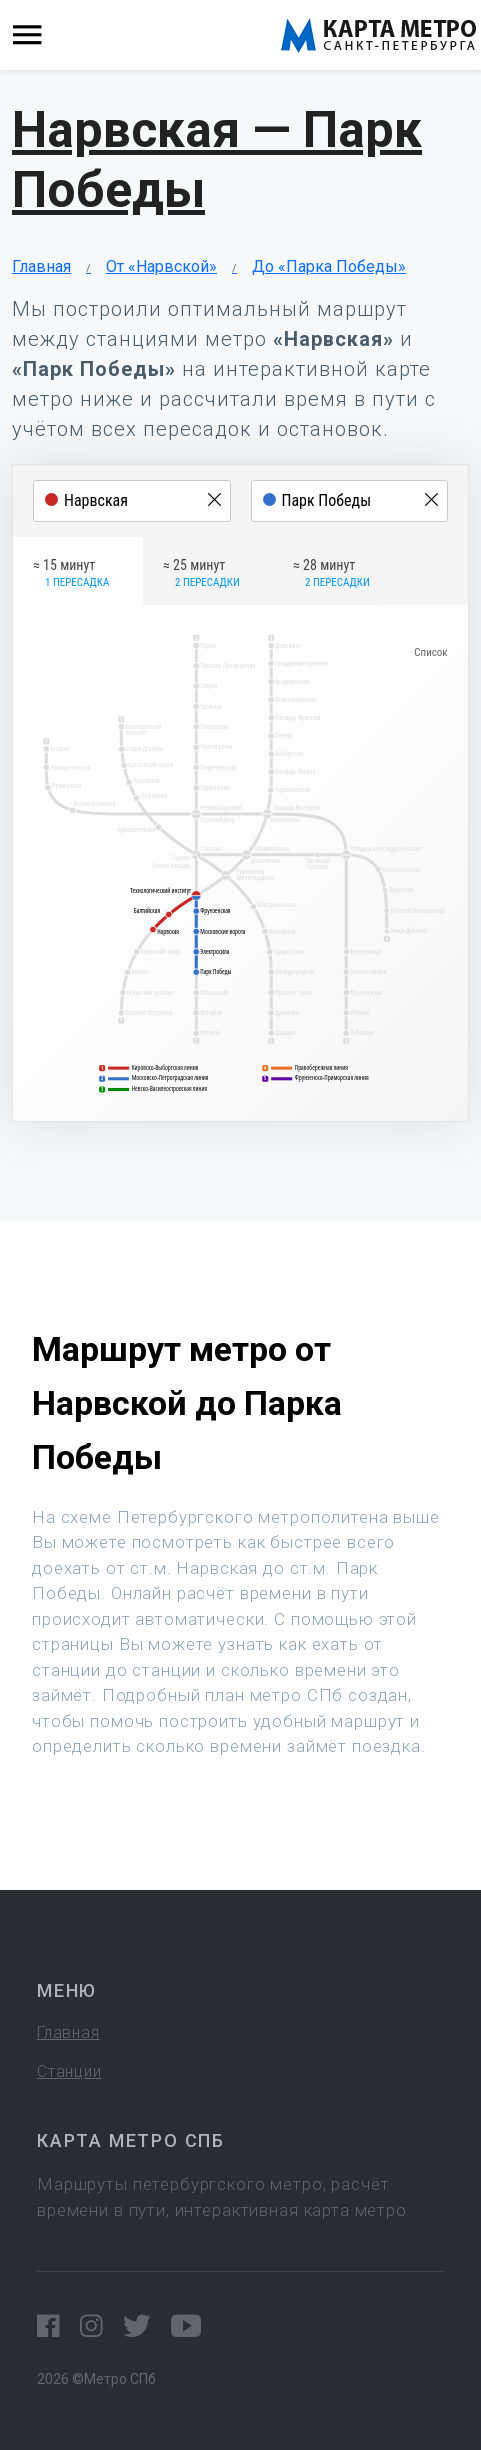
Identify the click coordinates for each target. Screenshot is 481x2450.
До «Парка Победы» (329, 266)
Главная (41, 266)
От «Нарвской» (161, 266)
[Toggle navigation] (27, 35)
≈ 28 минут (331, 574)
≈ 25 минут (201, 574)
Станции (69, 2071)
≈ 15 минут (71, 574)
